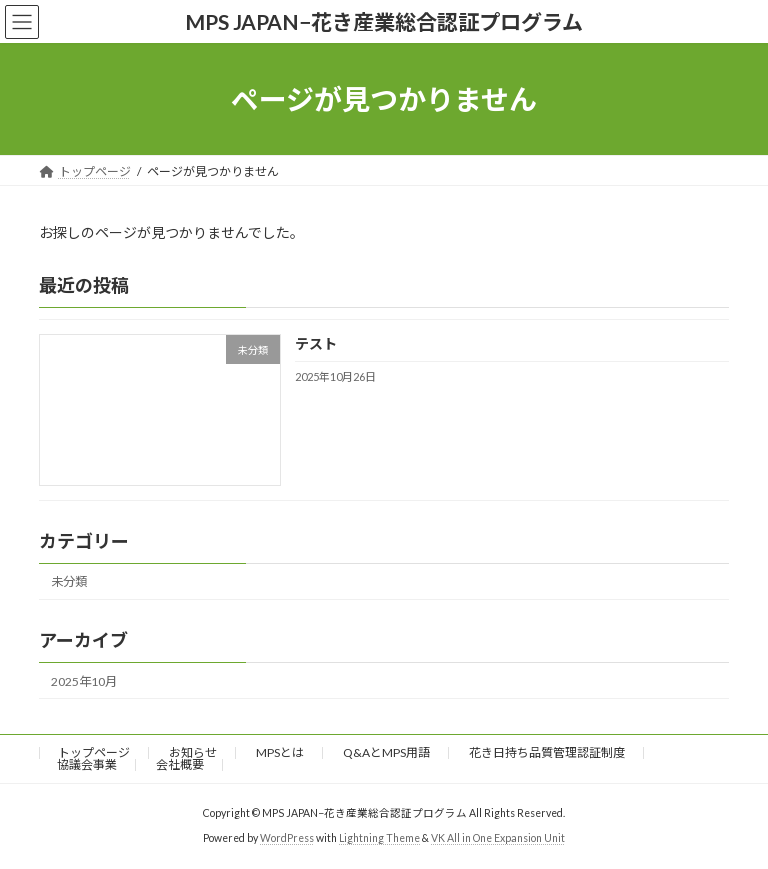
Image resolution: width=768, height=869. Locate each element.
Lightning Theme (379, 838)
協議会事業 (87, 764)
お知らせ (193, 752)
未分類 (69, 582)
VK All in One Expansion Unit (498, 838)
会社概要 (180, 764)
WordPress (287, 838)
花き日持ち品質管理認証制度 (547, 752)
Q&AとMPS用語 (386, 752)
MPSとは (280, 752)
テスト (316, 344)
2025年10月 (84, 681)
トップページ (94, 752)
